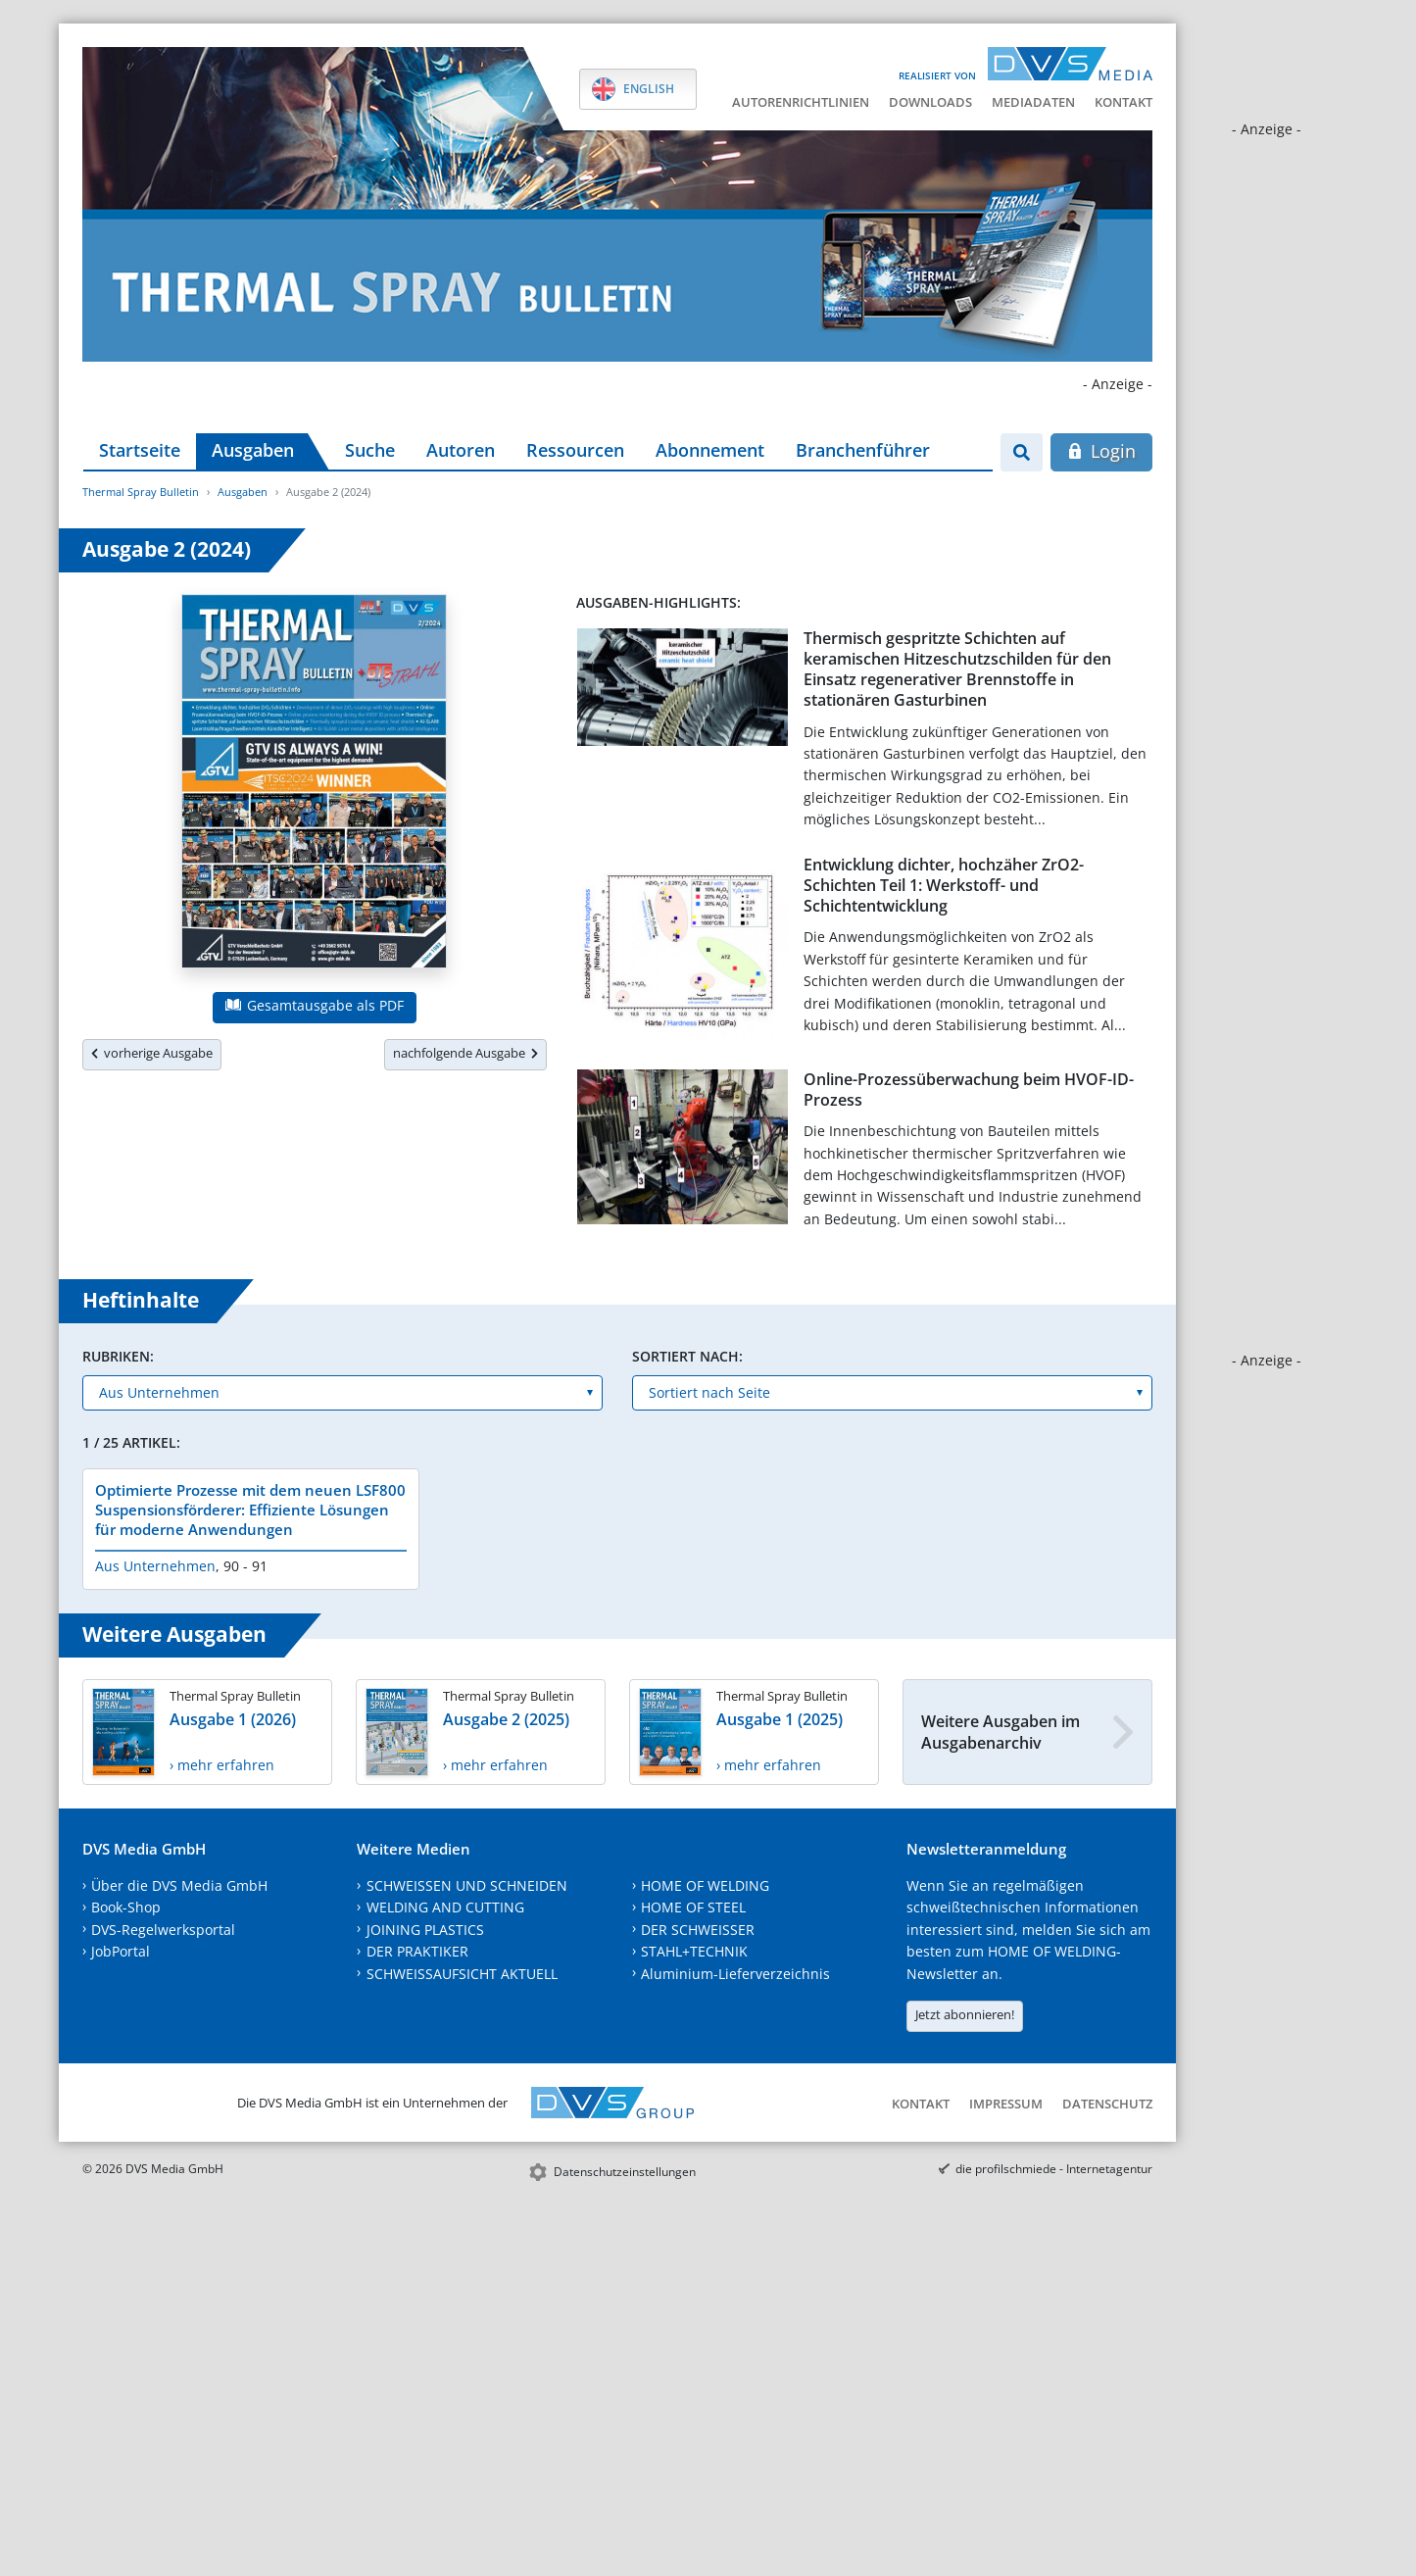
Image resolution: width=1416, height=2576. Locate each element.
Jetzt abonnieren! (964, 2014)
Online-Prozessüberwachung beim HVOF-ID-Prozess (969, 1089)
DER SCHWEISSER (698, 1929)
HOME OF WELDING (705, 1885)
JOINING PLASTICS (425, 1929)
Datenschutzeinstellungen (625, 2171)
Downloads (930, 102)
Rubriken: (118, 1356)
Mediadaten (1033, 102)
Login (1101, 451)
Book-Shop (126, 1907)
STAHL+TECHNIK (694, 1951)
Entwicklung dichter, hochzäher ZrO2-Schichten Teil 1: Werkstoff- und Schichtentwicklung (944, 885)
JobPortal (120, 1951)
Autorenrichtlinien (800, 102)
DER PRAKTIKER (417, 1951)
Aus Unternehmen (155, 1566)
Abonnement (710, 450)
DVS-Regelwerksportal (163, 1929)
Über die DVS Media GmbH (179, 1885)
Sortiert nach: (687, 1356)
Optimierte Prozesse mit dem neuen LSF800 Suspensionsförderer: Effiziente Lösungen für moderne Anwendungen (250, 1509)
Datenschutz (1107, 2103)
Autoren (460, 450)
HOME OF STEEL (693, 1907)
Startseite (139, 450)
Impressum (1006, 2103)
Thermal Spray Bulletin (140, 491)
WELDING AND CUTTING (445, 1907)
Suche (370, 450)
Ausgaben (253, 450)
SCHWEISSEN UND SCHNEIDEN (466, 1885)
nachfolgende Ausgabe (465, 1053)
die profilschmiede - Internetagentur (1053, 2168)
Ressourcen (575, 450)
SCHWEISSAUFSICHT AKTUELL (462, 1973)
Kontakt (1123, 102)
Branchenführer (863, 450)
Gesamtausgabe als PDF (314, 1005)
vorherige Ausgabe (152, 1053)
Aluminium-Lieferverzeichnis (735, 1973)
